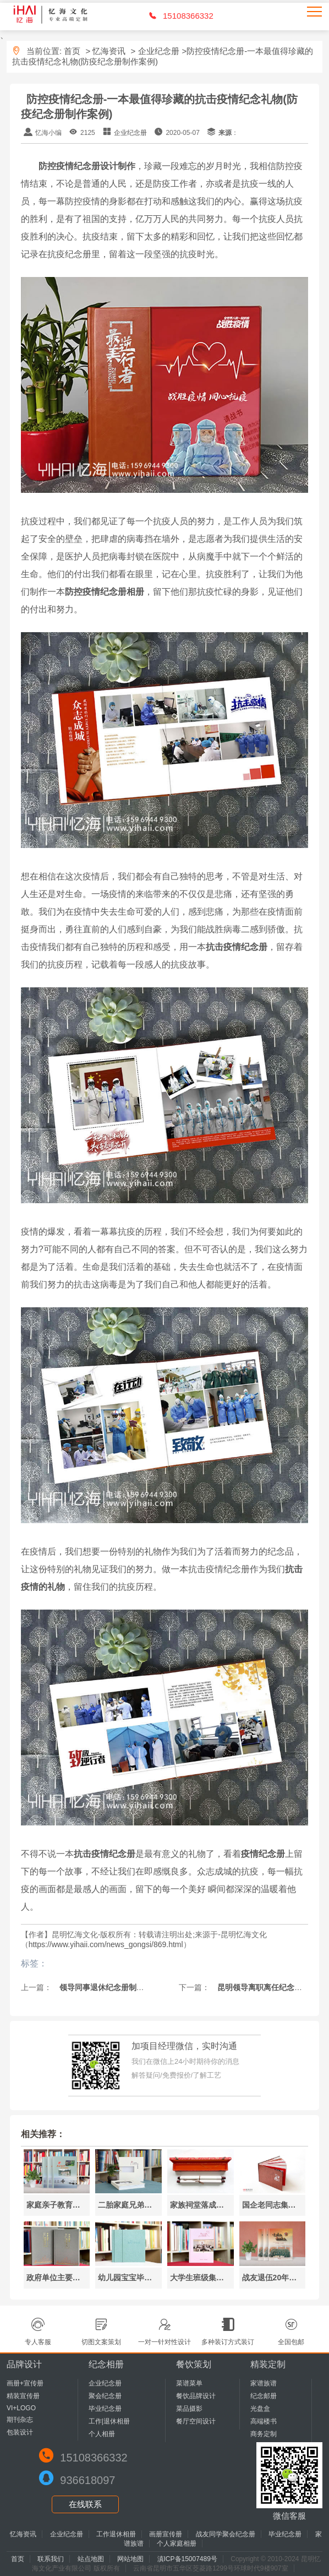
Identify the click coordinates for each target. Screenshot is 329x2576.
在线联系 (85, 2504)
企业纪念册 (158, 51)
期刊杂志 (20, 2419)
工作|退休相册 (109, 2421)
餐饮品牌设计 (196, 2396)
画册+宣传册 (25, 2383)
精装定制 (268, 2364)
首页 (72, 51)
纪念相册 (106, 2364)
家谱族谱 (263, 2383)
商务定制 (263, 2434)
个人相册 (102, 2434)
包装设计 (20, 2432)
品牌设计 (24, 2364)
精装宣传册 (23, 2396)
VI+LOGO (21, 2408)
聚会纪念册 (105, 2396)
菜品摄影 (189, 2408)
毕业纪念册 (105, 2408)
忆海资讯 (108, 51)
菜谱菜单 (189, 2383)
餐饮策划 (193, 2364)
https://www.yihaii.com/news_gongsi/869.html (106, 1944)
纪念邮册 (263, 2396)
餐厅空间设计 (196, 2421)
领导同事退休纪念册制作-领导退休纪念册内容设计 (144, 1987)
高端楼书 (263, 2421)
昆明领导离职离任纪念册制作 (266, 1987)
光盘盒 (260, 2408)
